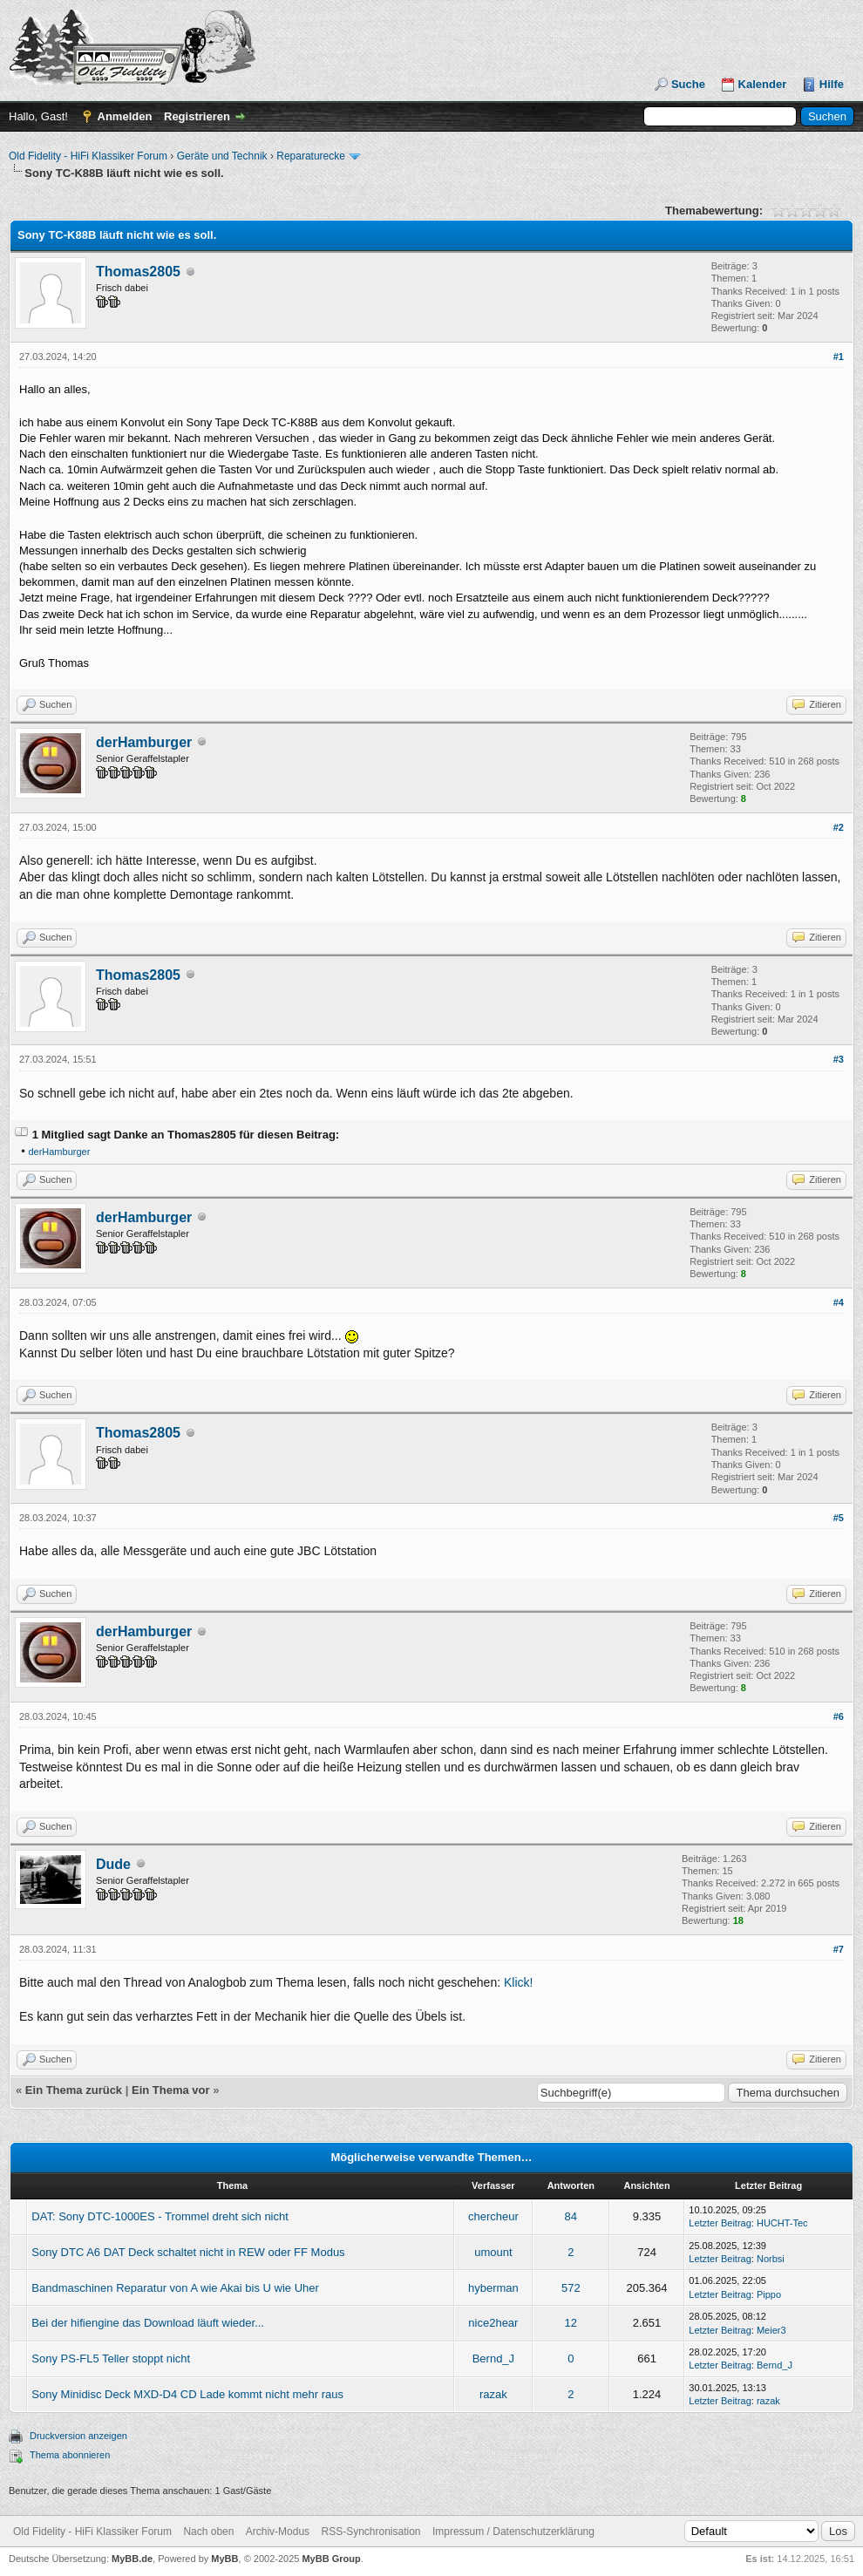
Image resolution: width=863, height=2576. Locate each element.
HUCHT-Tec (782, 2223)
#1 (838, 356)
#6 (838, 1716)
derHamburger (144, 742)
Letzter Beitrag (720, 2223)
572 (571, 2287)
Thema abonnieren (70, 2455)
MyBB (224, 2558)
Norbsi (771, 2258)
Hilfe (831, 84)
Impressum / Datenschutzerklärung (513, 2531)
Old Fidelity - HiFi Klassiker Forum (88, 156)
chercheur (493, 2216)
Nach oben (208, 2531)
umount (493, 2252)
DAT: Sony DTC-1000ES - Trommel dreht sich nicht (160, 2216)
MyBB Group (331, 2558)
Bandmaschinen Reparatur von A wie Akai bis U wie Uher (175, 2287)
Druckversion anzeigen (78, 2435)
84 (571, 2216)
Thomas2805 (138, 271)
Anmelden (125, 116)
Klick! (518, 1982)
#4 (838, 1302)
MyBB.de (132, 2558)
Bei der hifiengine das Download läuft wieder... (147, 2322)
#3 (838, 1059)
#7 (838, 1949)
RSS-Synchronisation (370, 2531)
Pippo (769, 2294)
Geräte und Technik (222, 156)
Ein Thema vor (171, 2090)
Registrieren (197, 116)
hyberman (493, 2287)
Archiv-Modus (277, 2531)
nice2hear (493, 2322)
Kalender (762, 84)
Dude (113, 1864)
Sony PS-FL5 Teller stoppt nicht (110, 2358)
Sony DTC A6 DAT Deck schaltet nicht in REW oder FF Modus (187, 2252)
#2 (838, 827)
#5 (838, 1517)
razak (493, 2394)
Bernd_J (493, 2358)
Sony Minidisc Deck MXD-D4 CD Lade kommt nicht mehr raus (187, 2394)
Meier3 (771, 2330)
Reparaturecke (310, 156)
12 (571, 2322)
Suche (688, 84)
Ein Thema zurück (73, 2090)
